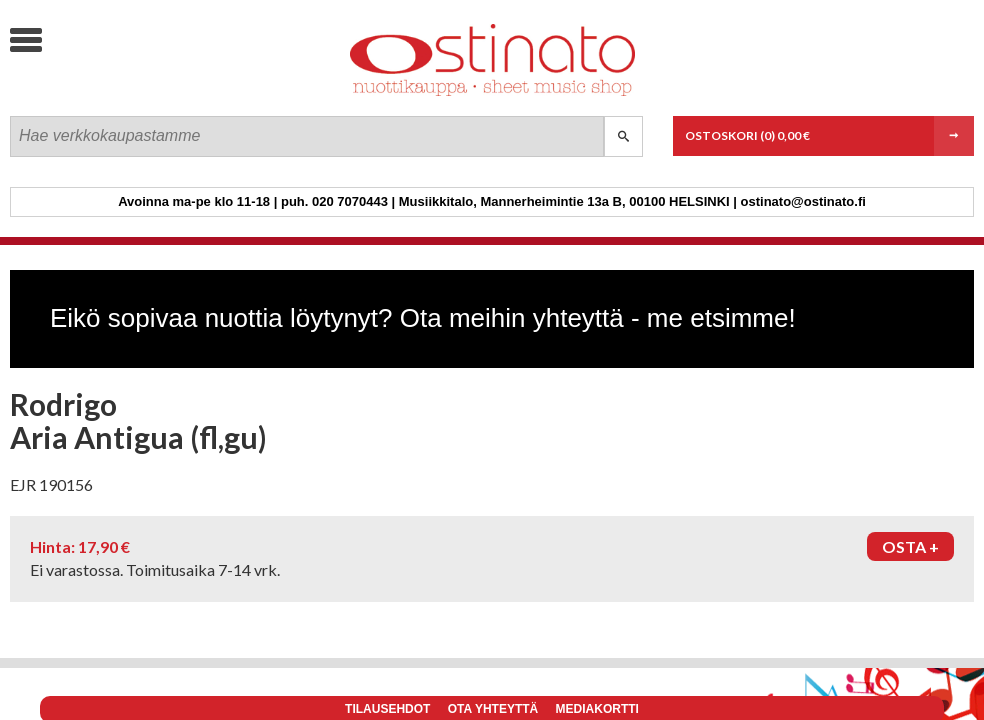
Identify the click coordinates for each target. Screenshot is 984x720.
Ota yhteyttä (493, 709)
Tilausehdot (387, 709)
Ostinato (160, 95)
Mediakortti (597, 709)
